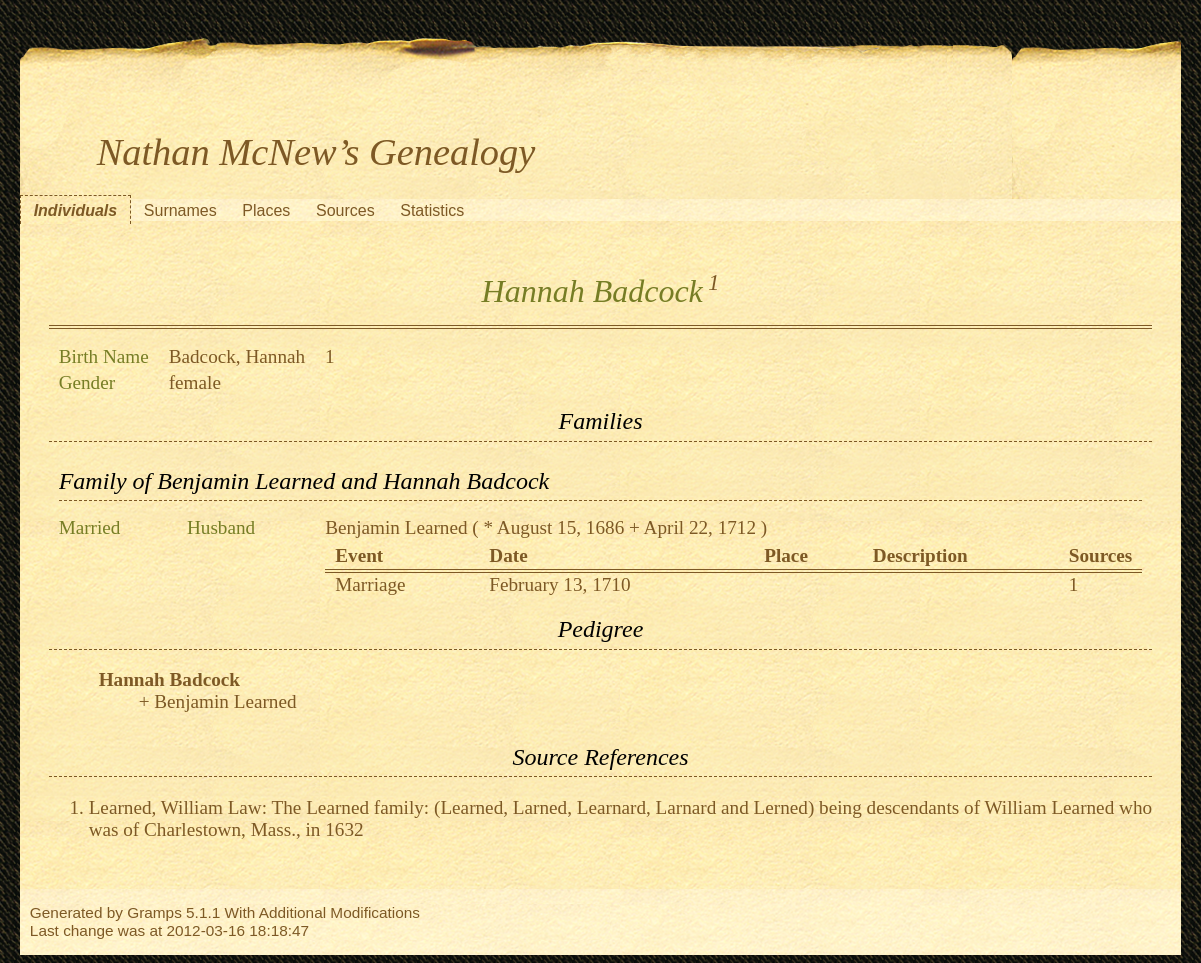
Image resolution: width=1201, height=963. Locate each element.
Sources (345, 210)
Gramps (154, 912)
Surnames (180, 210)
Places (266, 210)
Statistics (432, 210)
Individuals (76, 210)
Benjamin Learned (396, 527)
